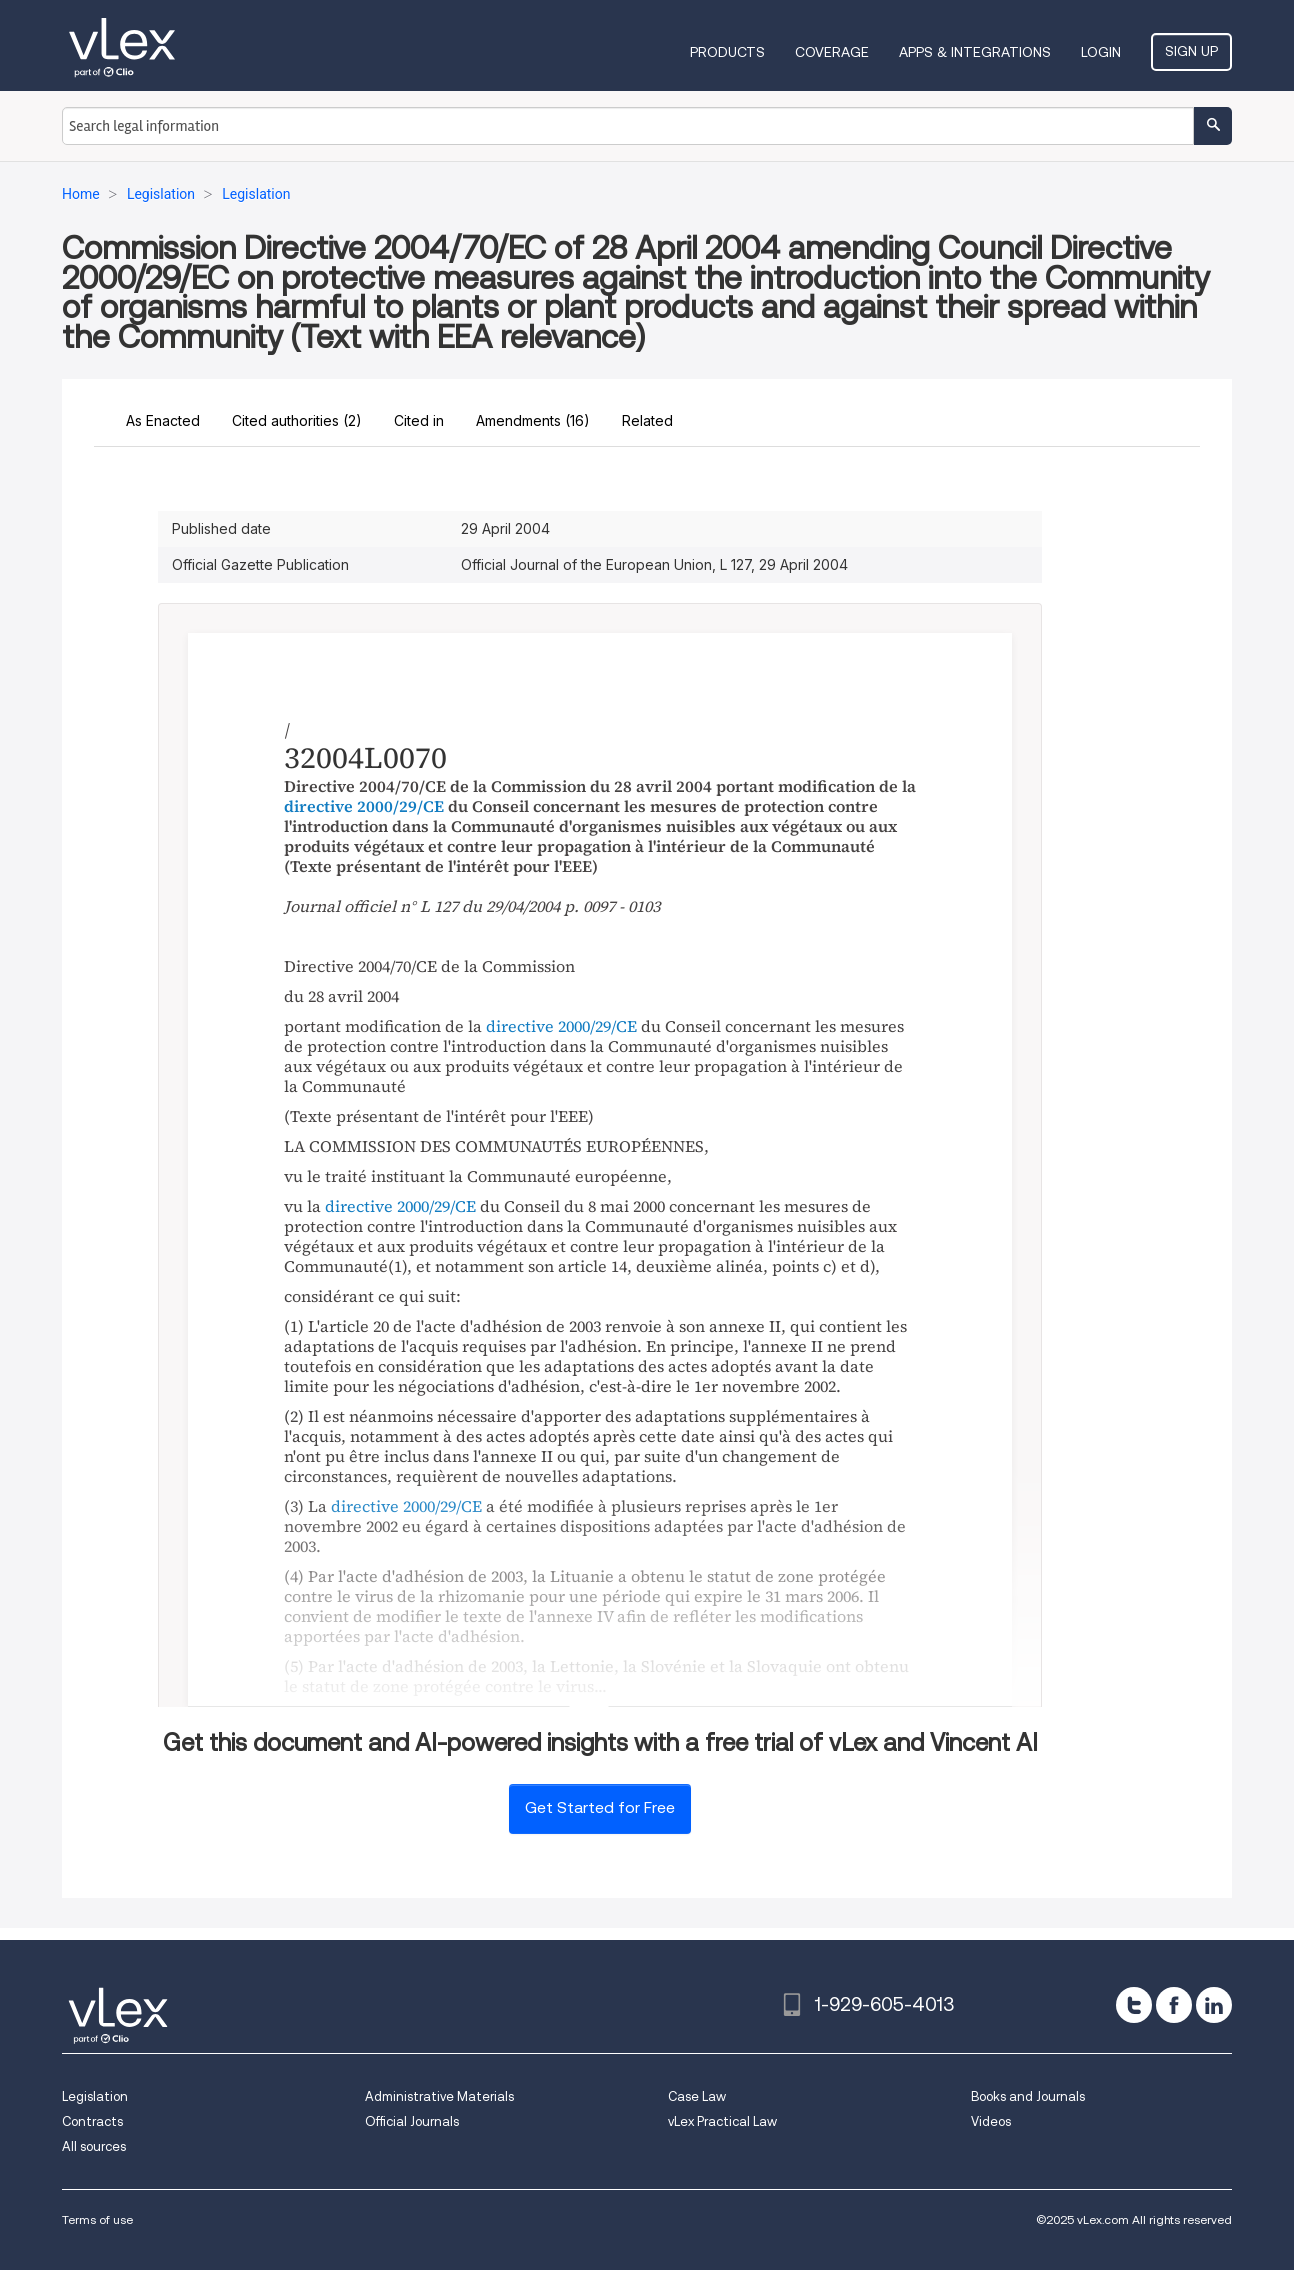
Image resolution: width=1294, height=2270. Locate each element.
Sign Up (1191, 51)
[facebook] (1174, 2005)
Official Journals (412, 2121)
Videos (991, 2121)
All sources (94, 2146)
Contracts (92, 2121)
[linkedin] (1214, 2005)
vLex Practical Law (722, 2121)
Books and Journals (1028, 2096)
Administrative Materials (439, 2096)
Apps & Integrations (975, 52)
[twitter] (1134, 2005)
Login (1101, 52)
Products (727, 52)
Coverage (832, 52)
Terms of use (97, 2219)
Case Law (697, 2096)
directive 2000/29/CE (364, 806)
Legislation (95, 2096)
